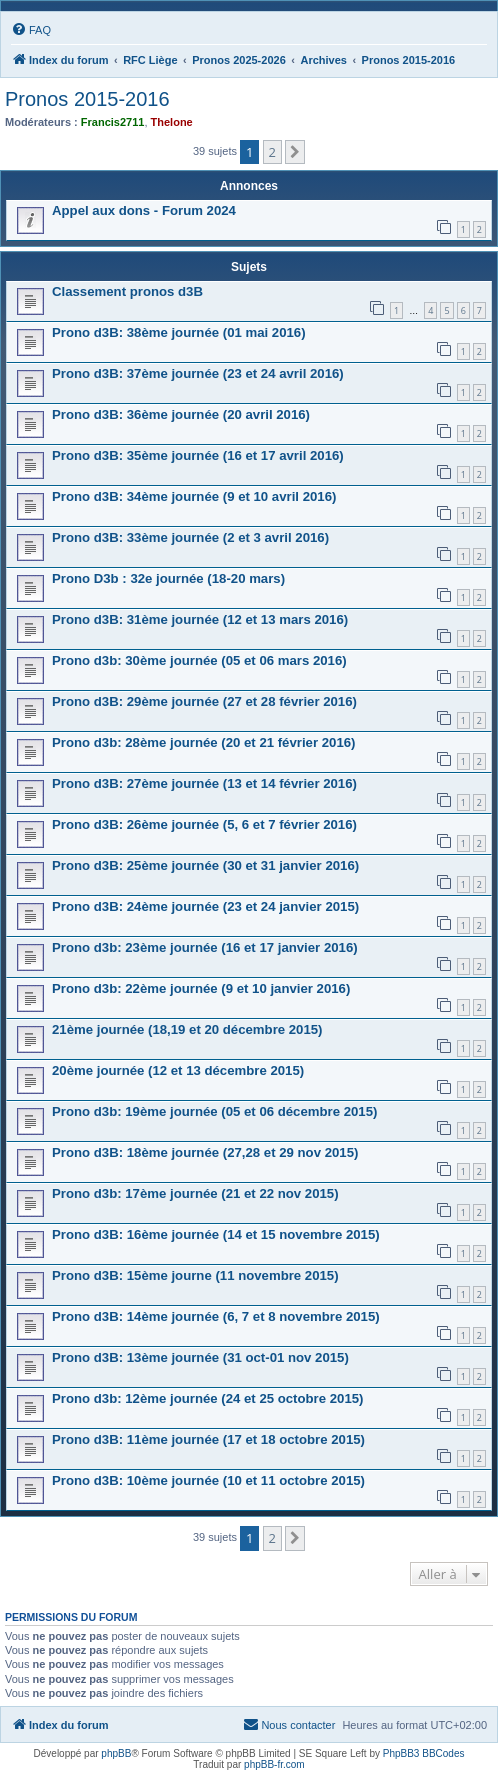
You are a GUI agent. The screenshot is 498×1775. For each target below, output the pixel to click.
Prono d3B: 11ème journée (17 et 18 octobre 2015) (208, 1439)
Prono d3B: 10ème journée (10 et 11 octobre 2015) (208, 1480)
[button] (295, 152)
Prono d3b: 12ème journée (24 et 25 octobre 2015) (207, 1398)
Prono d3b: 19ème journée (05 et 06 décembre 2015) (214, 1111)
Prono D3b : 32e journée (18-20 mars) (168, 578)
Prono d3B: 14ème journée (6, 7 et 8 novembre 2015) (216, 1316)
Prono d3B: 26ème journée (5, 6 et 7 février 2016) (204, 824)
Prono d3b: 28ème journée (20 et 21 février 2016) (203, 742)
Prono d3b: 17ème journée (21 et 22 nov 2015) (195, 1193)
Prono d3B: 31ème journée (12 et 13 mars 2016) (200, 619)
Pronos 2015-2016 (87, 99)
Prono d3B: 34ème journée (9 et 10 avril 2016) (194, 496)
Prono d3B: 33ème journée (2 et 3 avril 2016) (190, 537)
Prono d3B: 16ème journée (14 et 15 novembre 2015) (216, 1234)
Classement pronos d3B (127, 291)
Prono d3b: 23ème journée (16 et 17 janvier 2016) (205, 947)
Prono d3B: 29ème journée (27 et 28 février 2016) (204, 701)
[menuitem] (31, 30)
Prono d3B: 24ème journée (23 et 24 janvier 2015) (205, 906)
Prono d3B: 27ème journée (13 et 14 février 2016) (204, 783)
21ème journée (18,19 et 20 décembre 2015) (187, 1029)
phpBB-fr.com (274, 1764)
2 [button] (272, 152)
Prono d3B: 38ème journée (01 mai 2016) (179, 332)
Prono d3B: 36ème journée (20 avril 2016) (181, 414)
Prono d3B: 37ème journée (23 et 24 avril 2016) (198, 373)
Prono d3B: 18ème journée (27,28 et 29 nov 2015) (205, 1152)
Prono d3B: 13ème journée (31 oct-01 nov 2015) (200, 1357)
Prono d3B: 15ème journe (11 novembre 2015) (195, 1275)
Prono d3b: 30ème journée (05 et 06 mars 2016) (199, 660)
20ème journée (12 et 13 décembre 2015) (178, 1070)
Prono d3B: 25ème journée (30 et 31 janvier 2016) (205, 865)
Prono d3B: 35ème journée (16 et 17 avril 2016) (198, 455)
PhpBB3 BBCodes (424, 1753)
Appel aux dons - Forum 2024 (144, 210)
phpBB (116, 1753)
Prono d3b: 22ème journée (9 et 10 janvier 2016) (201, 988)
